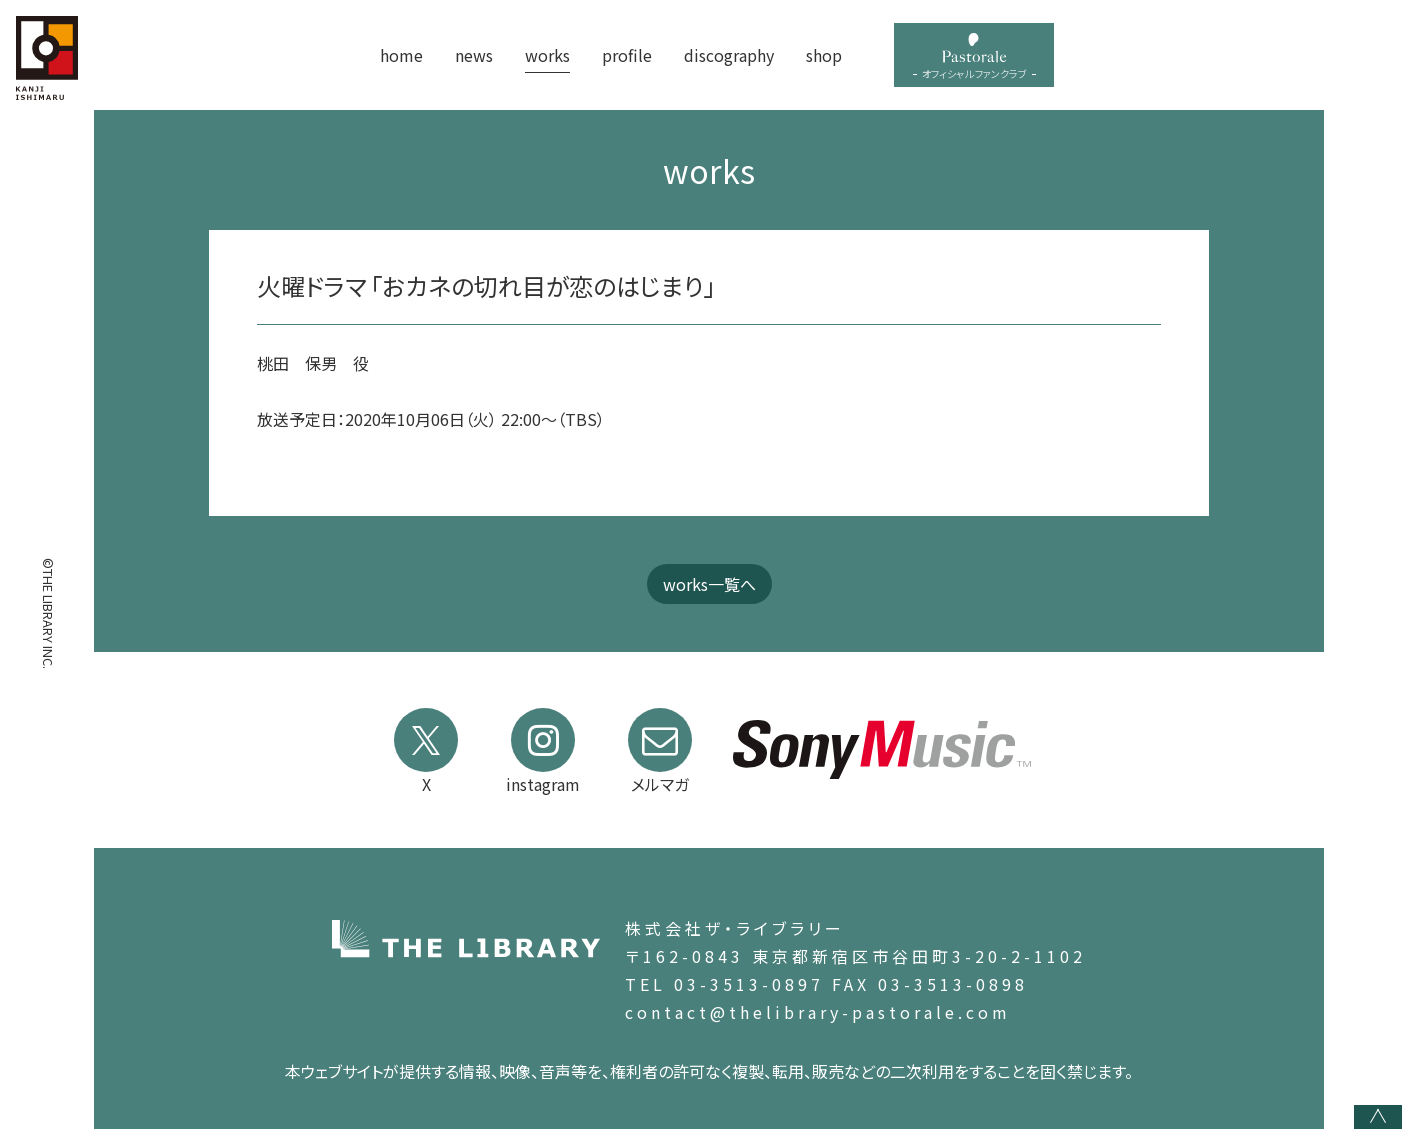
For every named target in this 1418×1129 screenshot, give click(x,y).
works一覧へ (709, 584)
